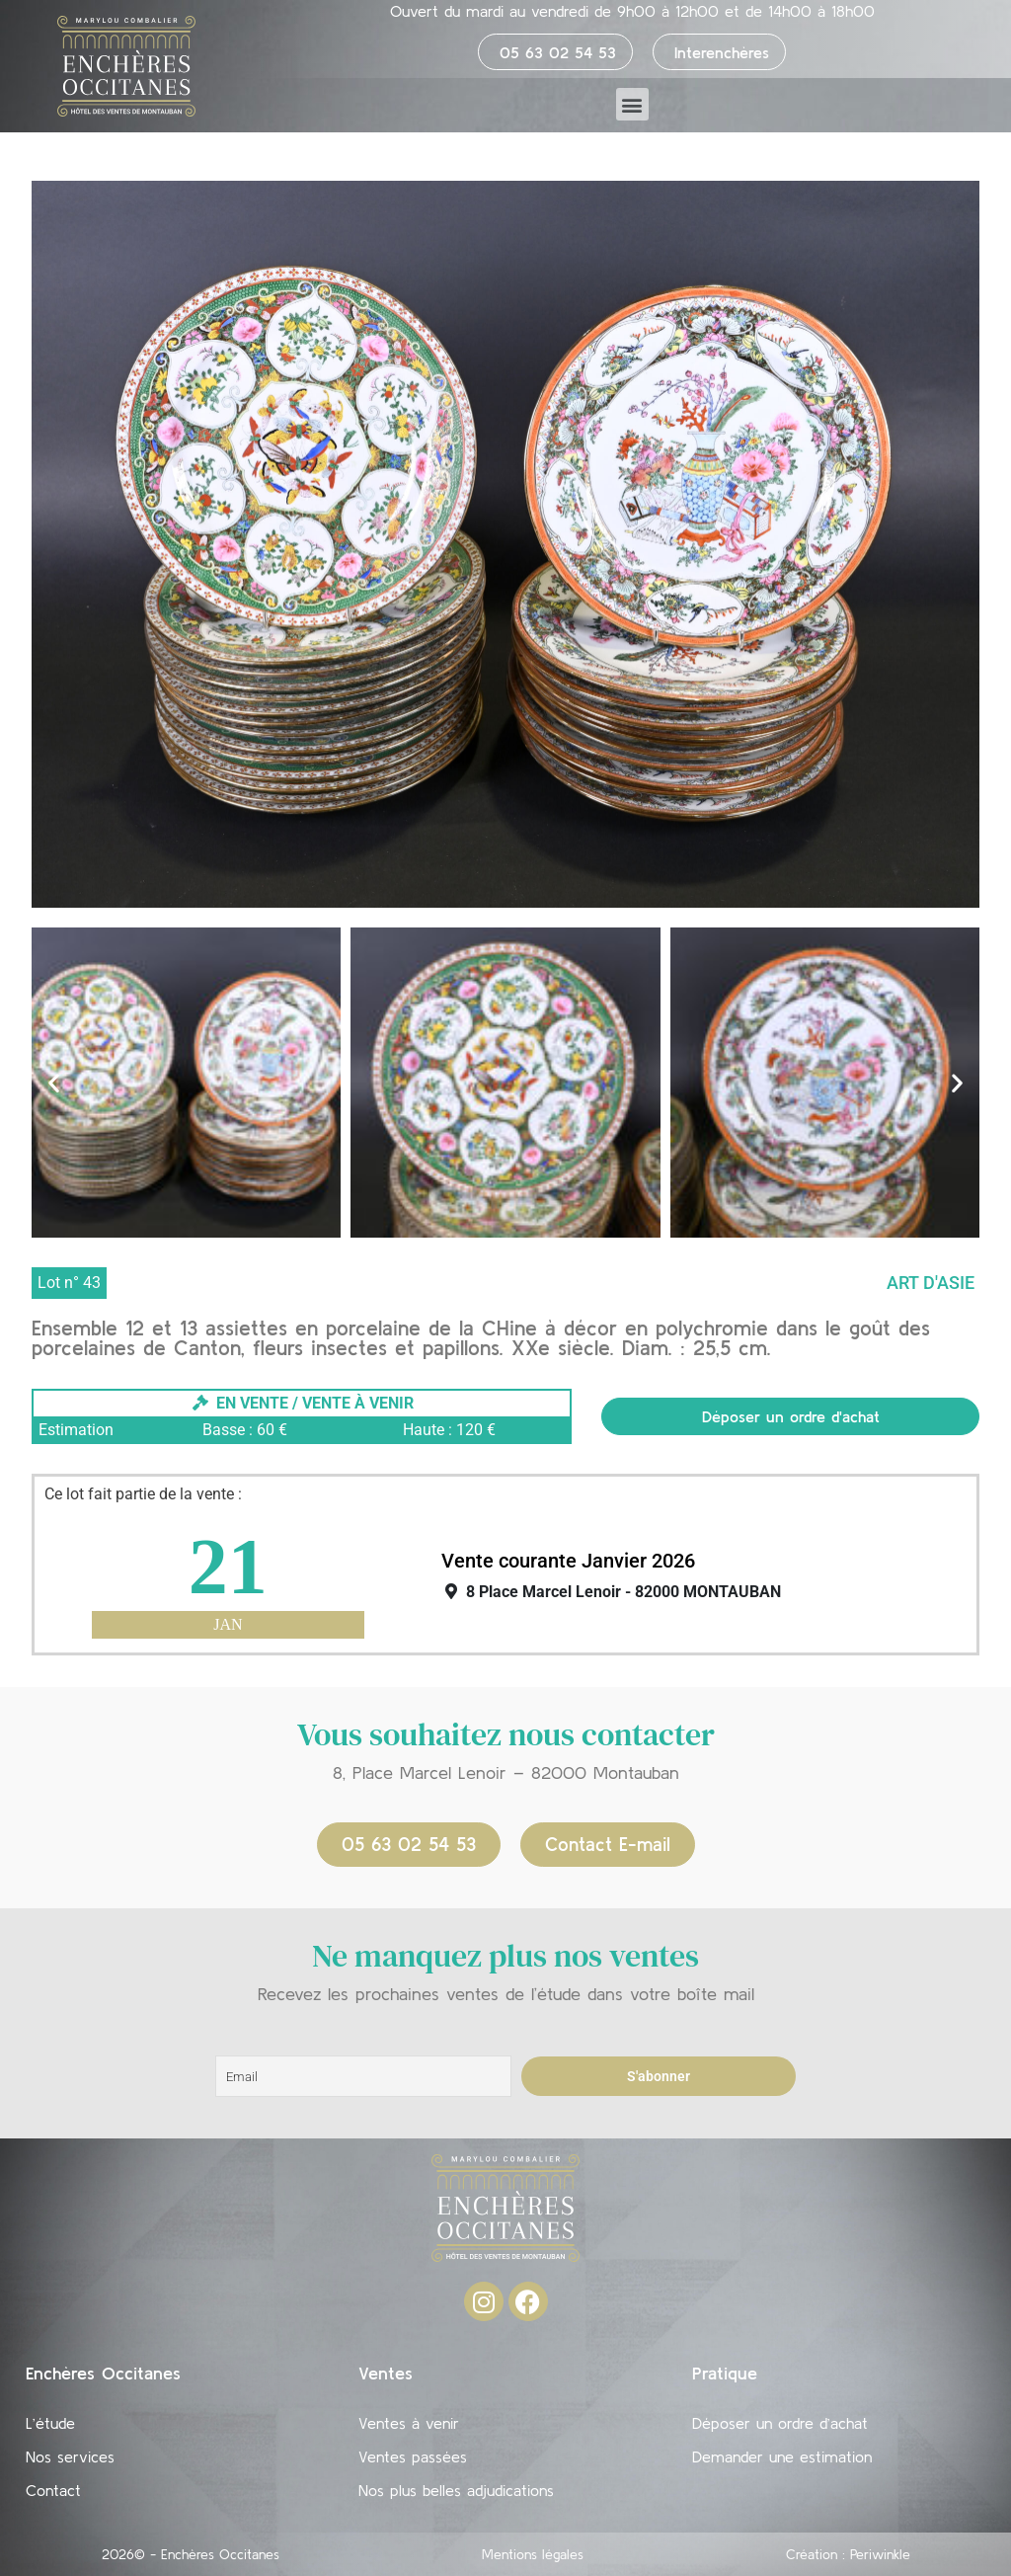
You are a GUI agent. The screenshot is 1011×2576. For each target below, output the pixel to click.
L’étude (50, 2423)
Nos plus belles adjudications (456, 2490)
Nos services (70, 2456)
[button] (632, 104)
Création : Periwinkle (848, 2554)
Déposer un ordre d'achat (791, 1416)
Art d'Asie (930, 1282)
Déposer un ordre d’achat (780, 2423)
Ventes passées (412, 2456)
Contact (53, 2490)
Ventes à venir (408, 2423)
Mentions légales (532, 2554)
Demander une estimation (782, 2456)
